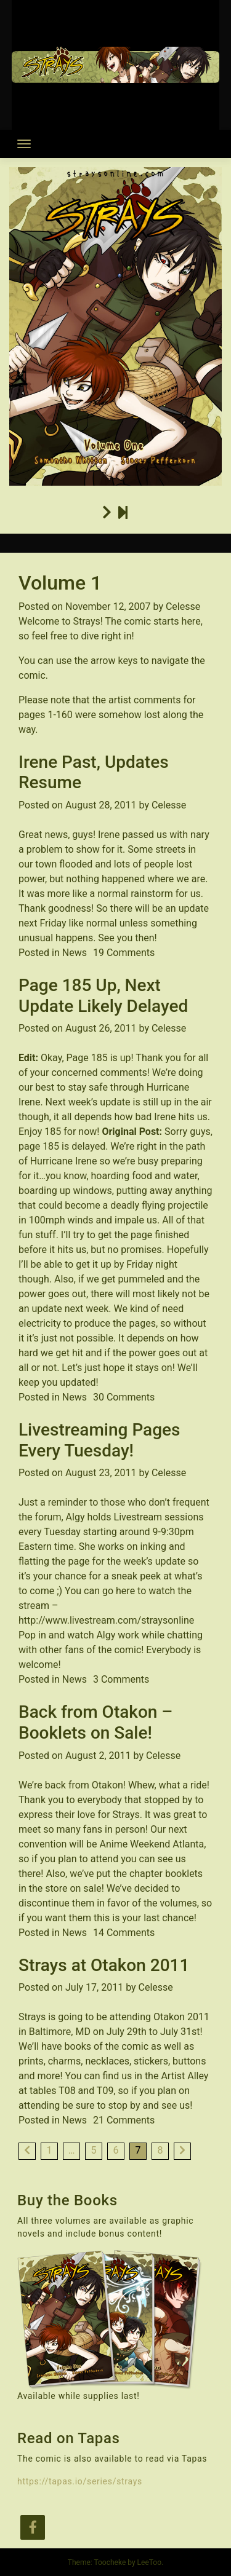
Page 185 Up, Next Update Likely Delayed (103, 995)
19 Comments (124, 952)
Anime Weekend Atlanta (151, 1844)
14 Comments (124, 1932)
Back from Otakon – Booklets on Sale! (95, 1722)
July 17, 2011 (94, 1987)
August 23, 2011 (101, 1473)
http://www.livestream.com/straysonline (106, 1620)
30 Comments (124, 1397)
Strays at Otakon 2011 (103, 1965)
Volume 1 (60, 583)
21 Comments (124, 2120)
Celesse (183, 606)
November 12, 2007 (108, 606)
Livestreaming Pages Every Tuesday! (99, 1440)
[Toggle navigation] (24, 144)
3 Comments (121, 1679)
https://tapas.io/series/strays (79, 2481)
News (74, 952)
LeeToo (149, 2562)
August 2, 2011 (98, 1755)
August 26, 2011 (101, 1028)
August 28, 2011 (101, 805)
